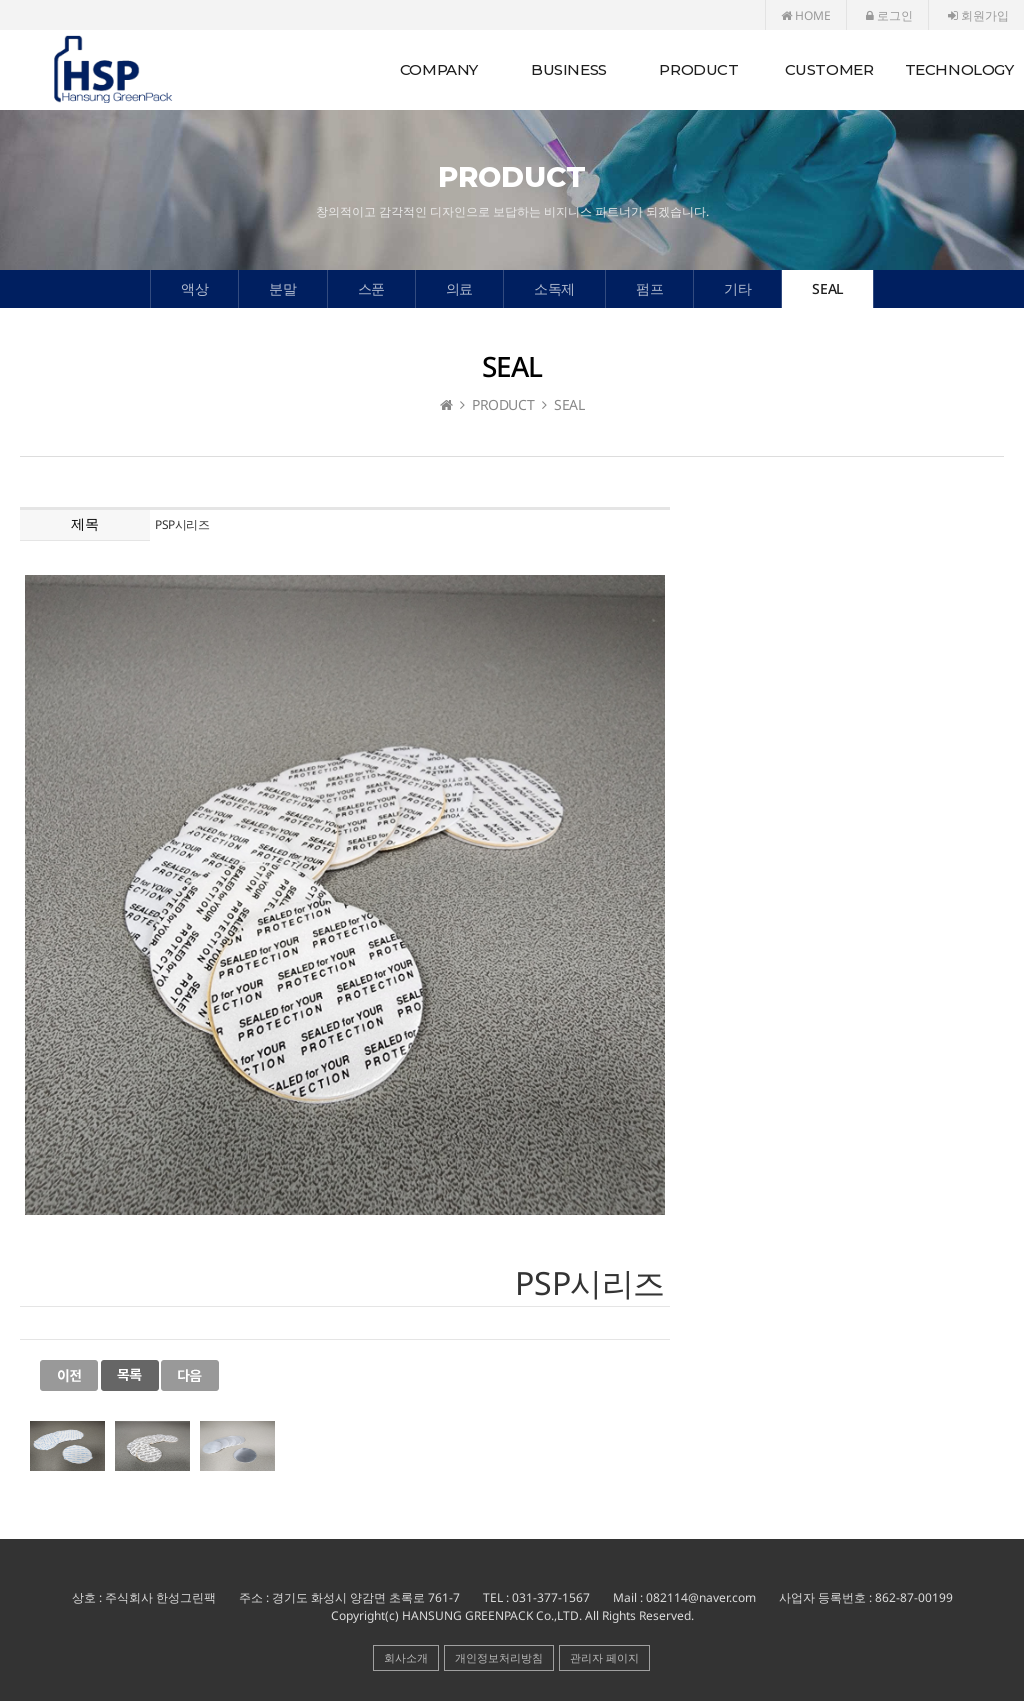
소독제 (554, 288)
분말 (282, 288)
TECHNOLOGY (959, 69)
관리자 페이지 (604, 1657)
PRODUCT (698, 69)
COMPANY (439, 69)
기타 (737, 288)
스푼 (371, 288)
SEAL (827, 288)
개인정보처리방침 (499, 1657)
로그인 (889, 15)
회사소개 (406, 1657)
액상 (194, 288)
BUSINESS (569, 69)
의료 (459, 288)
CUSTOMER (829, 69)
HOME (806, 15)
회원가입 (978, 15)
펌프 (649, 288)
